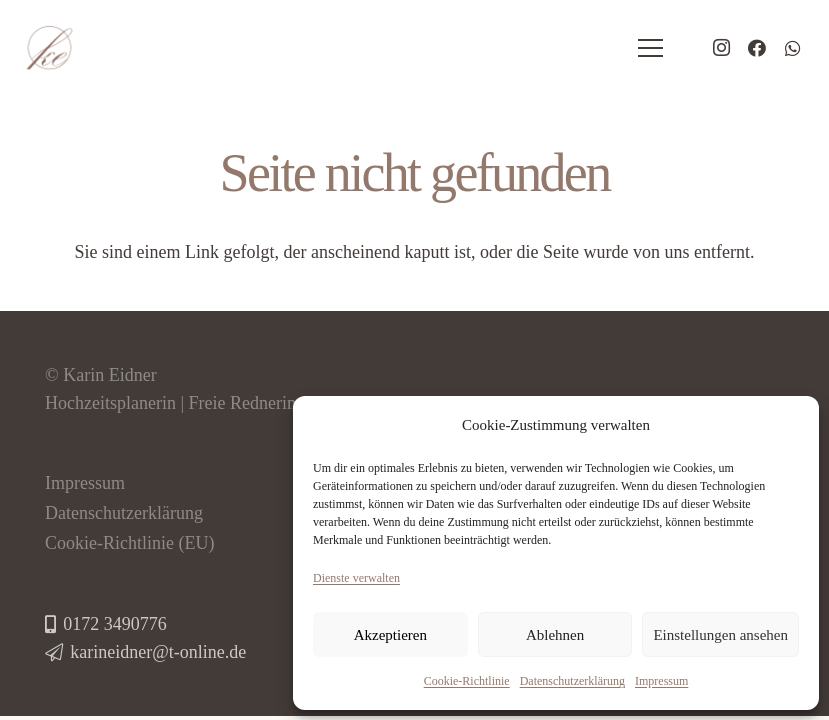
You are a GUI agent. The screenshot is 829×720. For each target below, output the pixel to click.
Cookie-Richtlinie (467, 681)
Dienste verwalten (356, 578)
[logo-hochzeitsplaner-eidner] (49, 48)
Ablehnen (555, 635)
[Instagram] (721, 48)
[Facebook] (757, 48)
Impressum (661, 681)
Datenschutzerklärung (572, 681)
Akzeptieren (390, 635)
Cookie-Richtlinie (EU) (129, 543)
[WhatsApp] (793, 48)
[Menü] (651, 48)
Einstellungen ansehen (720, 635)
